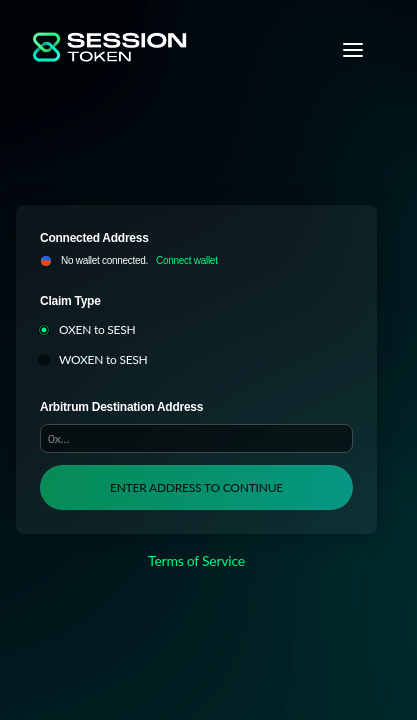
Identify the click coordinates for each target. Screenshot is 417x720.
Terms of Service (196, 560)
